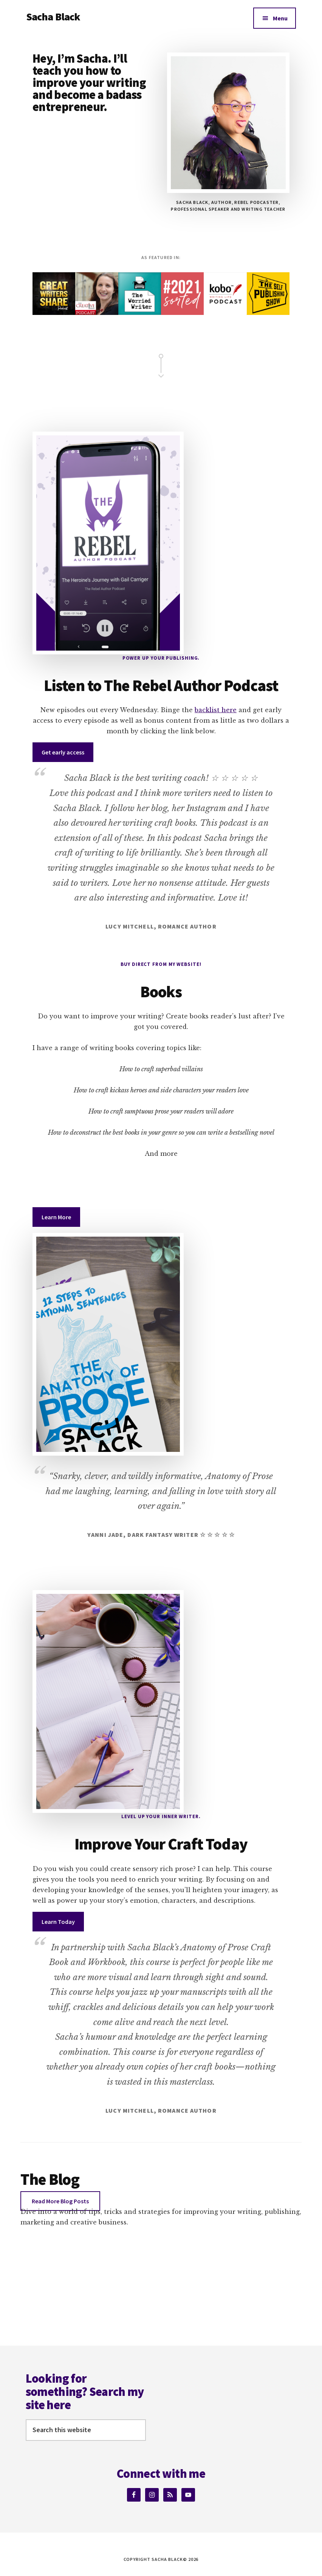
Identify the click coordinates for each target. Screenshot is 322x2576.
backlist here (216, 710)
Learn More (56, 1217)
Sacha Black (53, 16)
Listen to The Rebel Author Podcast (161, 685)
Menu (280, 18)
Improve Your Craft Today (161, 1844)
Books (161, 991)
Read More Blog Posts (60, 2201)
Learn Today (58, 1921)
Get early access (63, 752)
